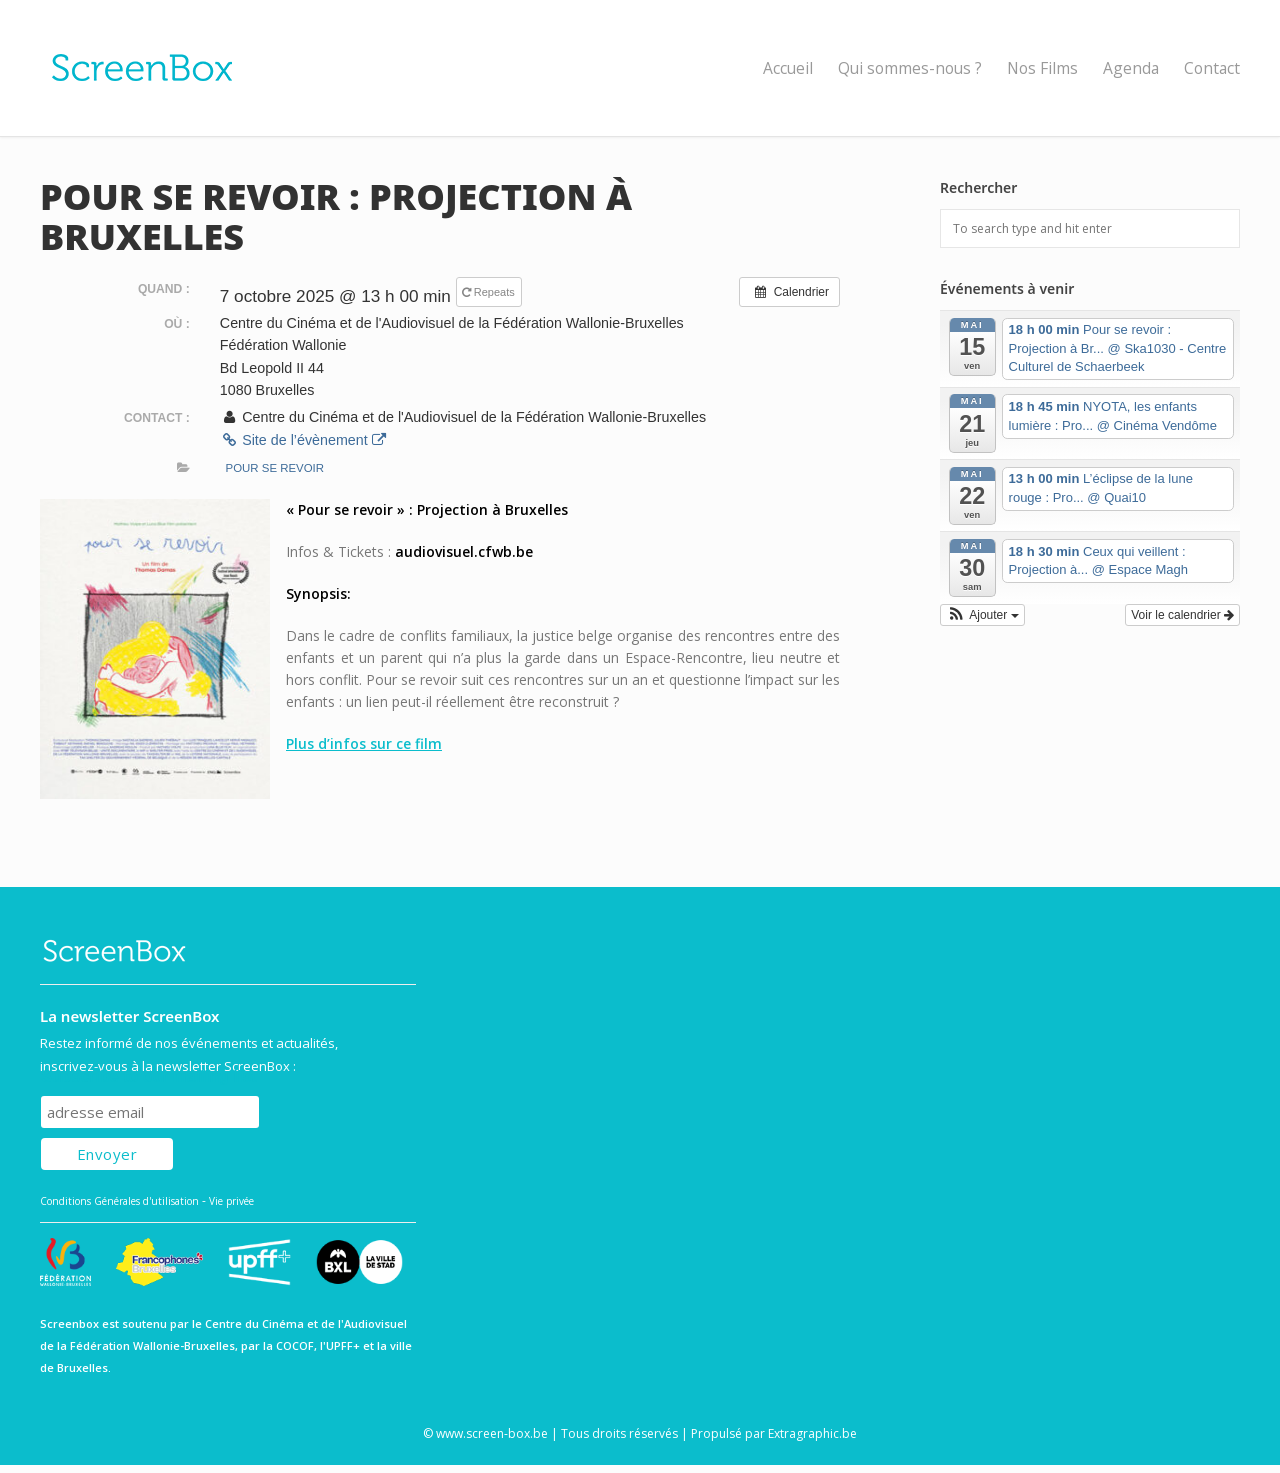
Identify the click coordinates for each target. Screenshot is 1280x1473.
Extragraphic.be (812, 1433)
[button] (982, 615)
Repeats (490, 292)
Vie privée (231, 1201)
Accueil (788, 68)
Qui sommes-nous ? (910, 68)
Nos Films (1042, 68)
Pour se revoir (275, 468)
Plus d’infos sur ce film (364, 743)
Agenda (1131, 68)
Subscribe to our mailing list (148, 1076)
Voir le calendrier (1182, 615)
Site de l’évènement (303, 440)
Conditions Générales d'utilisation (119, 1201)
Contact (1212, 68)
